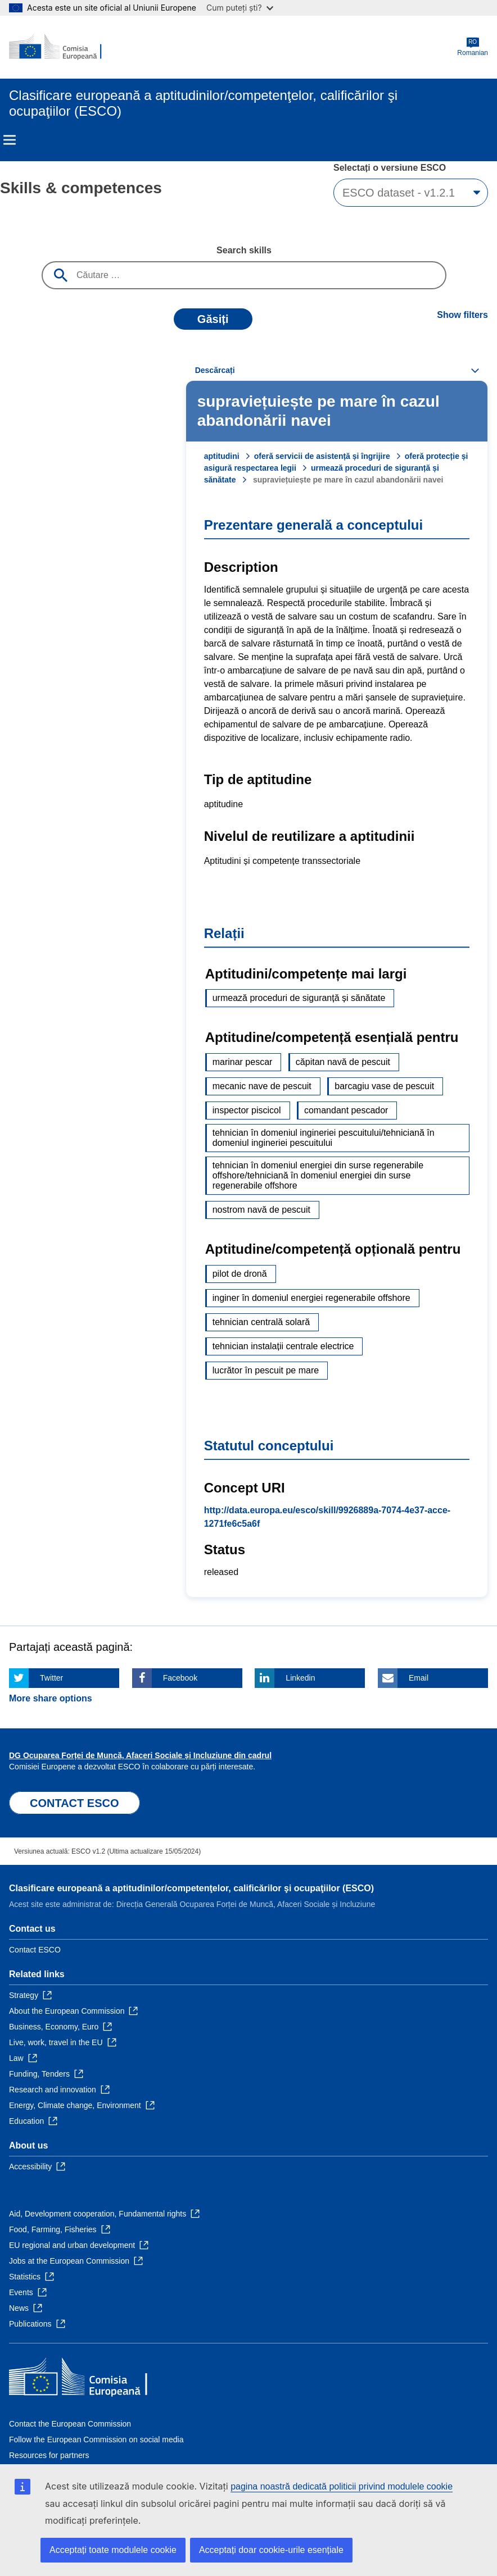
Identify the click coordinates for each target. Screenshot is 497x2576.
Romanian (472, 47)
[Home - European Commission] (63, 47)
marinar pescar (243, 1062)
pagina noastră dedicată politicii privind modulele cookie (342, 2486)
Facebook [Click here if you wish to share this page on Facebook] (180, 1677)
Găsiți (213, 319)
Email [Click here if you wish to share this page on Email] (418, 1677)
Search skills (244, 250)
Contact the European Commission (70, 2423)
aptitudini (222, 456)
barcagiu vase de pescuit (384, 1086)
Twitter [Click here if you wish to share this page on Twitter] (51, 1677)
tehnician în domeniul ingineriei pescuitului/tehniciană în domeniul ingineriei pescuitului (324, 1138)
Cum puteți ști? (239, 7)
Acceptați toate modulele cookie (113, 2550)
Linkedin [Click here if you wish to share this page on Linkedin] (300, 1677)
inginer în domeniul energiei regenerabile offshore (311, 1298)
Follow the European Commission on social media (96, 2439)
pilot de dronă (240, 1273)
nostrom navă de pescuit (261, 1209)
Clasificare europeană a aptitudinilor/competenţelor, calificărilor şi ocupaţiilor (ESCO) (191, 1888)
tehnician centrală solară (261, 1322)
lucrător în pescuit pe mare (266, 1370)
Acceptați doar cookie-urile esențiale (271, 2550)
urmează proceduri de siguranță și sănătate (299, 998)
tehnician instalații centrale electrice (283, 1346)
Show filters (462, 315)
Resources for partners (49, 2455)
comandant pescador (346, 1110)
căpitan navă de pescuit (343, 1062)
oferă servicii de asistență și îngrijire (322, 456)
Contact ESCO (35, 1949)
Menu (9, 140)
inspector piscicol (247, 1110)
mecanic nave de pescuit (262, 1086)
